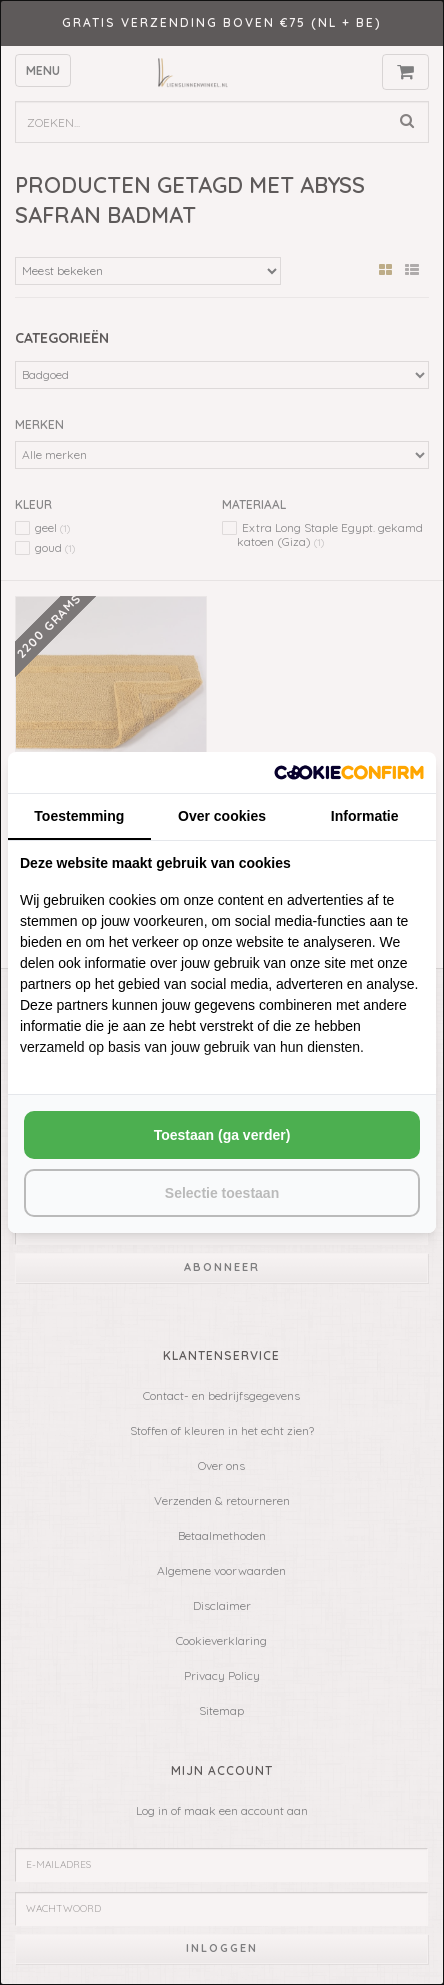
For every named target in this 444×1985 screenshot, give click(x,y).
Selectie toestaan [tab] (222, 1193)
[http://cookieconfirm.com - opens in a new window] (349, 772)
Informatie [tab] (365, 816)
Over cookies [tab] (222, 816)
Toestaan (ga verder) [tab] (222, 1135)
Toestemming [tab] (79, 816)
